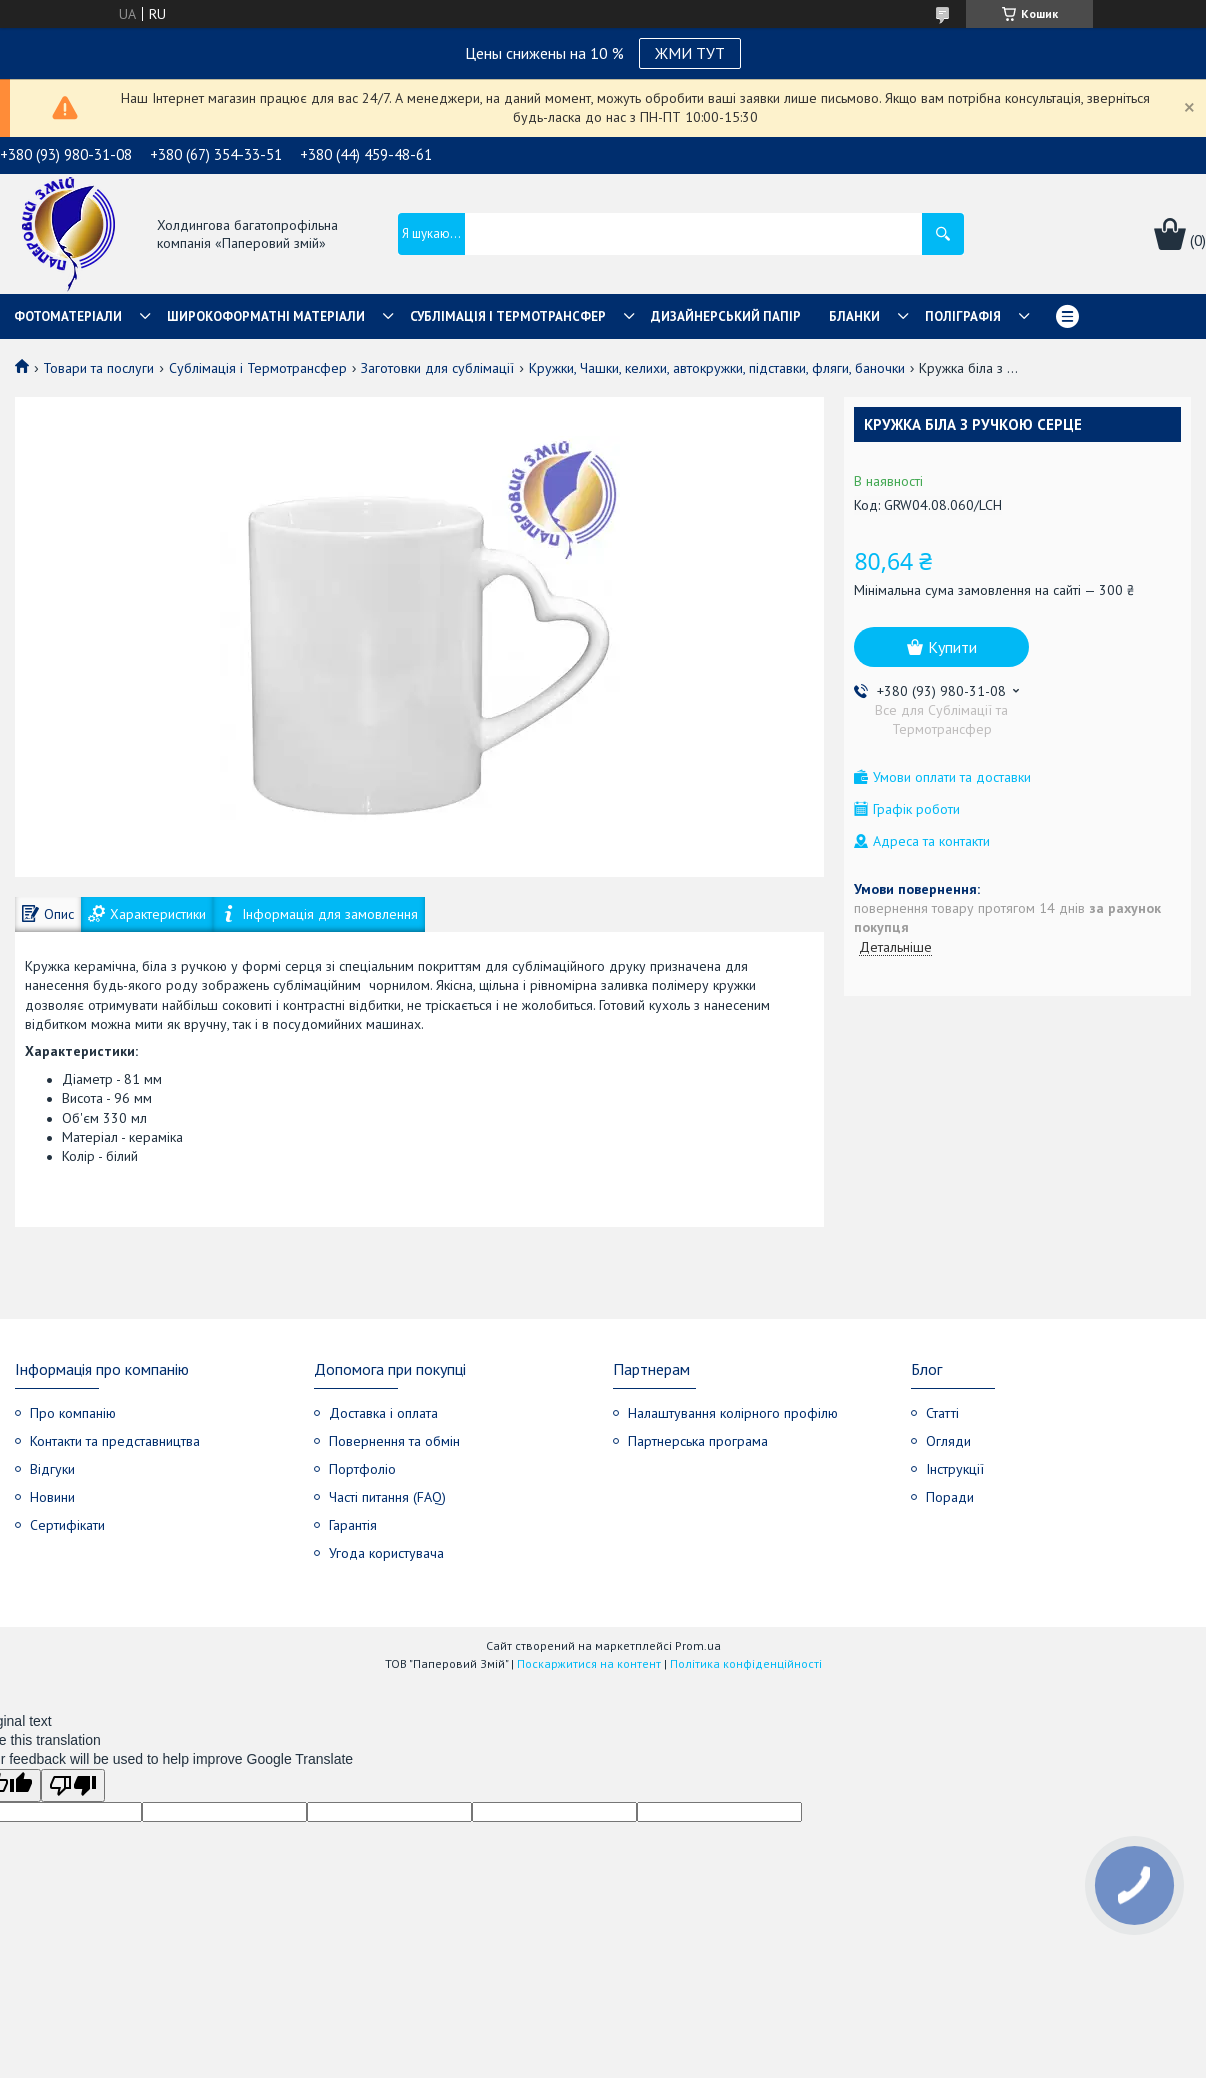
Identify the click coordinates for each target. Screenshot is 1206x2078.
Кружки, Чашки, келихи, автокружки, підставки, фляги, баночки (717, 368)
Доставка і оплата (383, 1413)
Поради (950, 1497)
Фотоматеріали (68, 316)
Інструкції (955, 1469)
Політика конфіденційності (746, 1663)
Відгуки (52, 1469)
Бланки (854, 316)
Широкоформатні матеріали (266, 316)
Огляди (948, 1441)
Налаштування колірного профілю (733, 1413)
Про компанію (73, 1413)
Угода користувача (386, 1553)
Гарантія (353, 1525)
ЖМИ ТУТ (690, 53)
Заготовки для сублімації (437, 368)
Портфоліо (362, 1469)
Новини (52, 1497)
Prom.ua (698, 1645)
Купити (952, 647)
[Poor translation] (73, 1785)
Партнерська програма (698, 1441)
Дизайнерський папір (726, 316)
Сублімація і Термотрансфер (258, 368)
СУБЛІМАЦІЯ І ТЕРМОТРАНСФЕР (508, 316)
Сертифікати (67, 1525)
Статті (942, 1413)
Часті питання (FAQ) (387, 1497)
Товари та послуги (98, 368)
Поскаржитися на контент (589, 1663)
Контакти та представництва (115, 1441)
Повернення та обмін (394, 1441)
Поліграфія (963, 316)
